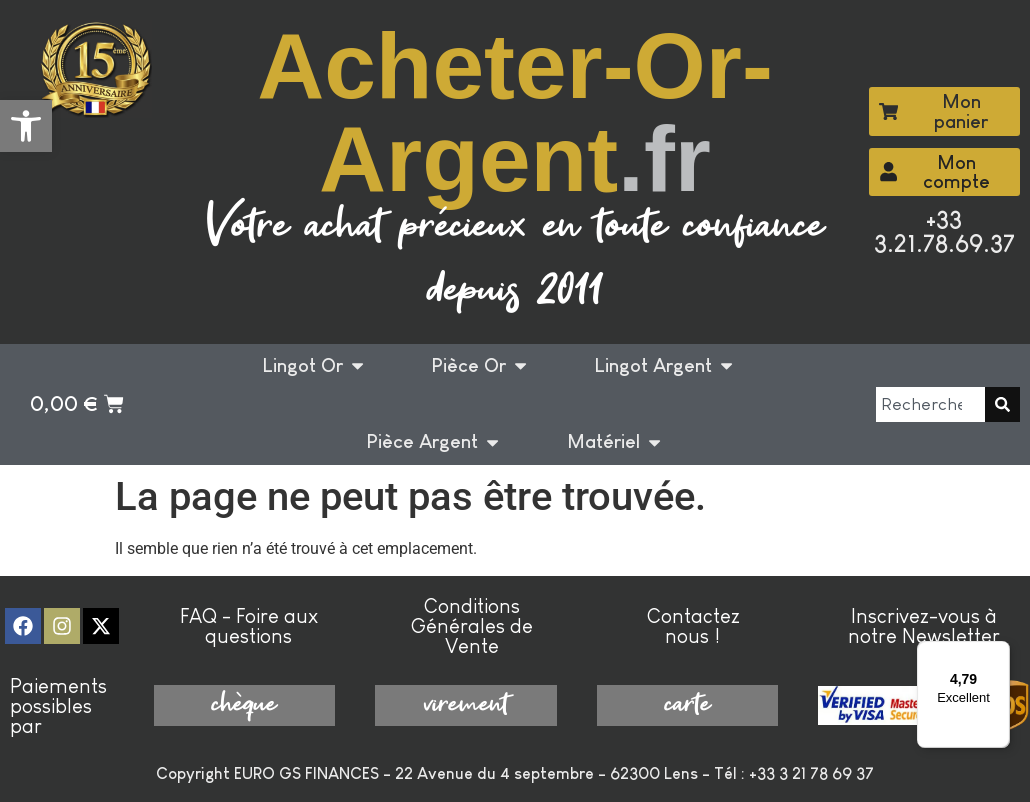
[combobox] (931, 404)
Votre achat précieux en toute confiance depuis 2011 (515, 259)
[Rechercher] (1002, 404)
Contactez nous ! (693, 626)
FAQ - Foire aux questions (249, 626)
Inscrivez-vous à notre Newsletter (924, 626)
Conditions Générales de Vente (472, 626)
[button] (26, 126)
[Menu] (998, 653)
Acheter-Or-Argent (515, 112)
